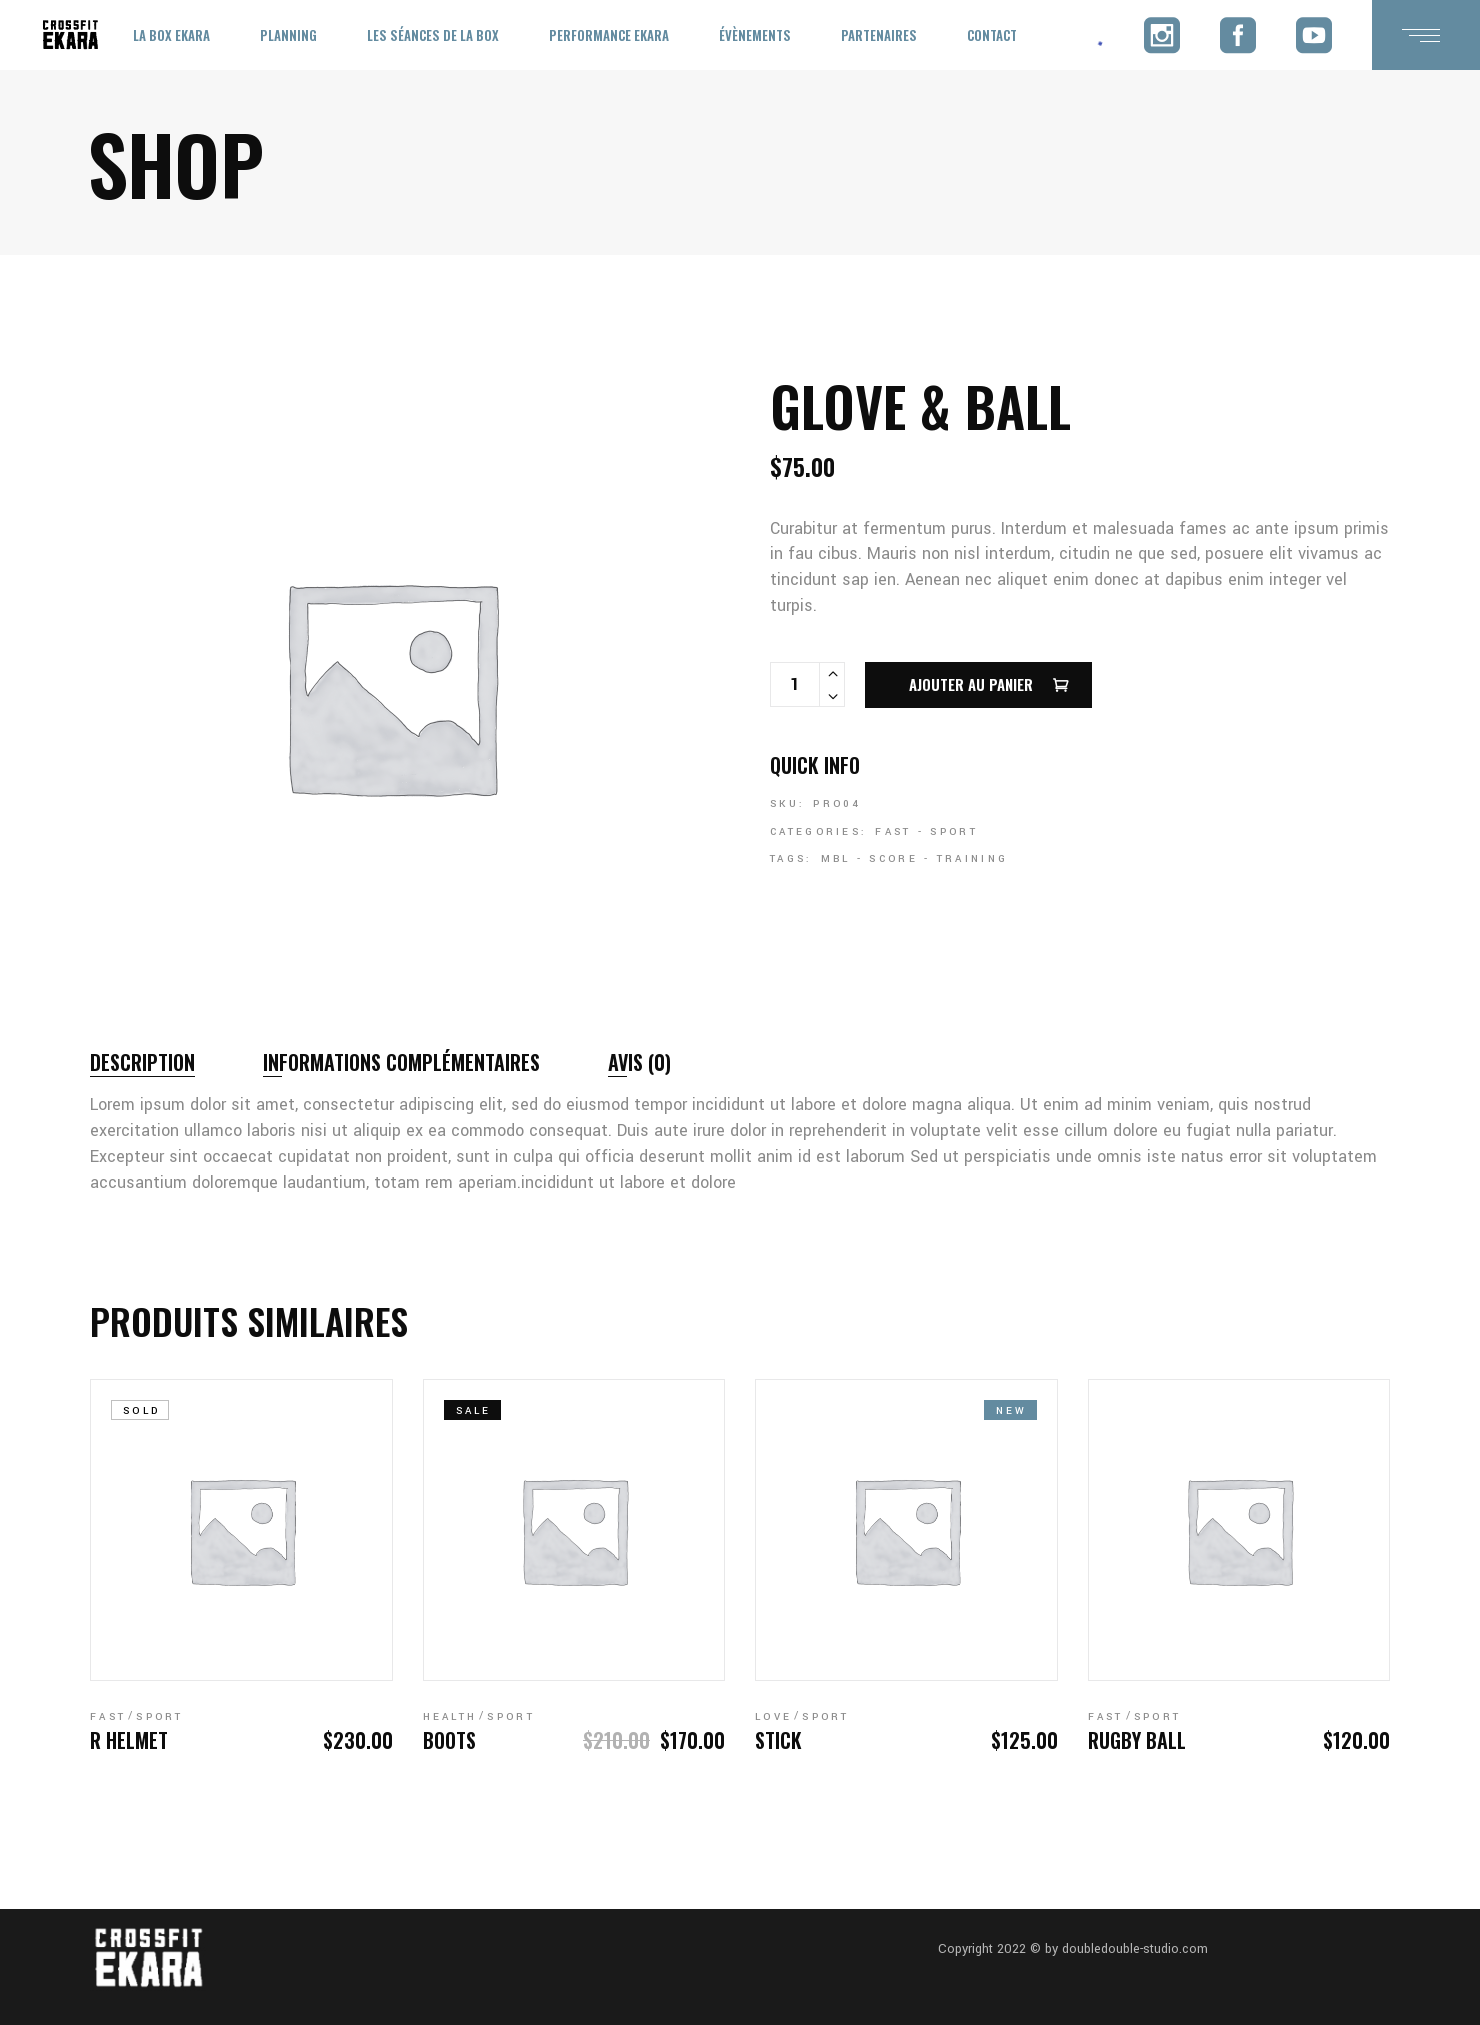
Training (972, 859)
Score (893, 859)
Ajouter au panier (971, 684)
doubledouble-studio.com (1135, 1949)
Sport (954, 832)
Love (773, 1717)
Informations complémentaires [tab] (401, 1062)
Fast (893, 832)
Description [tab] (142, 1062)
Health (450, 1717)
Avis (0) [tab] (639, 1062)
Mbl (836, 859)
